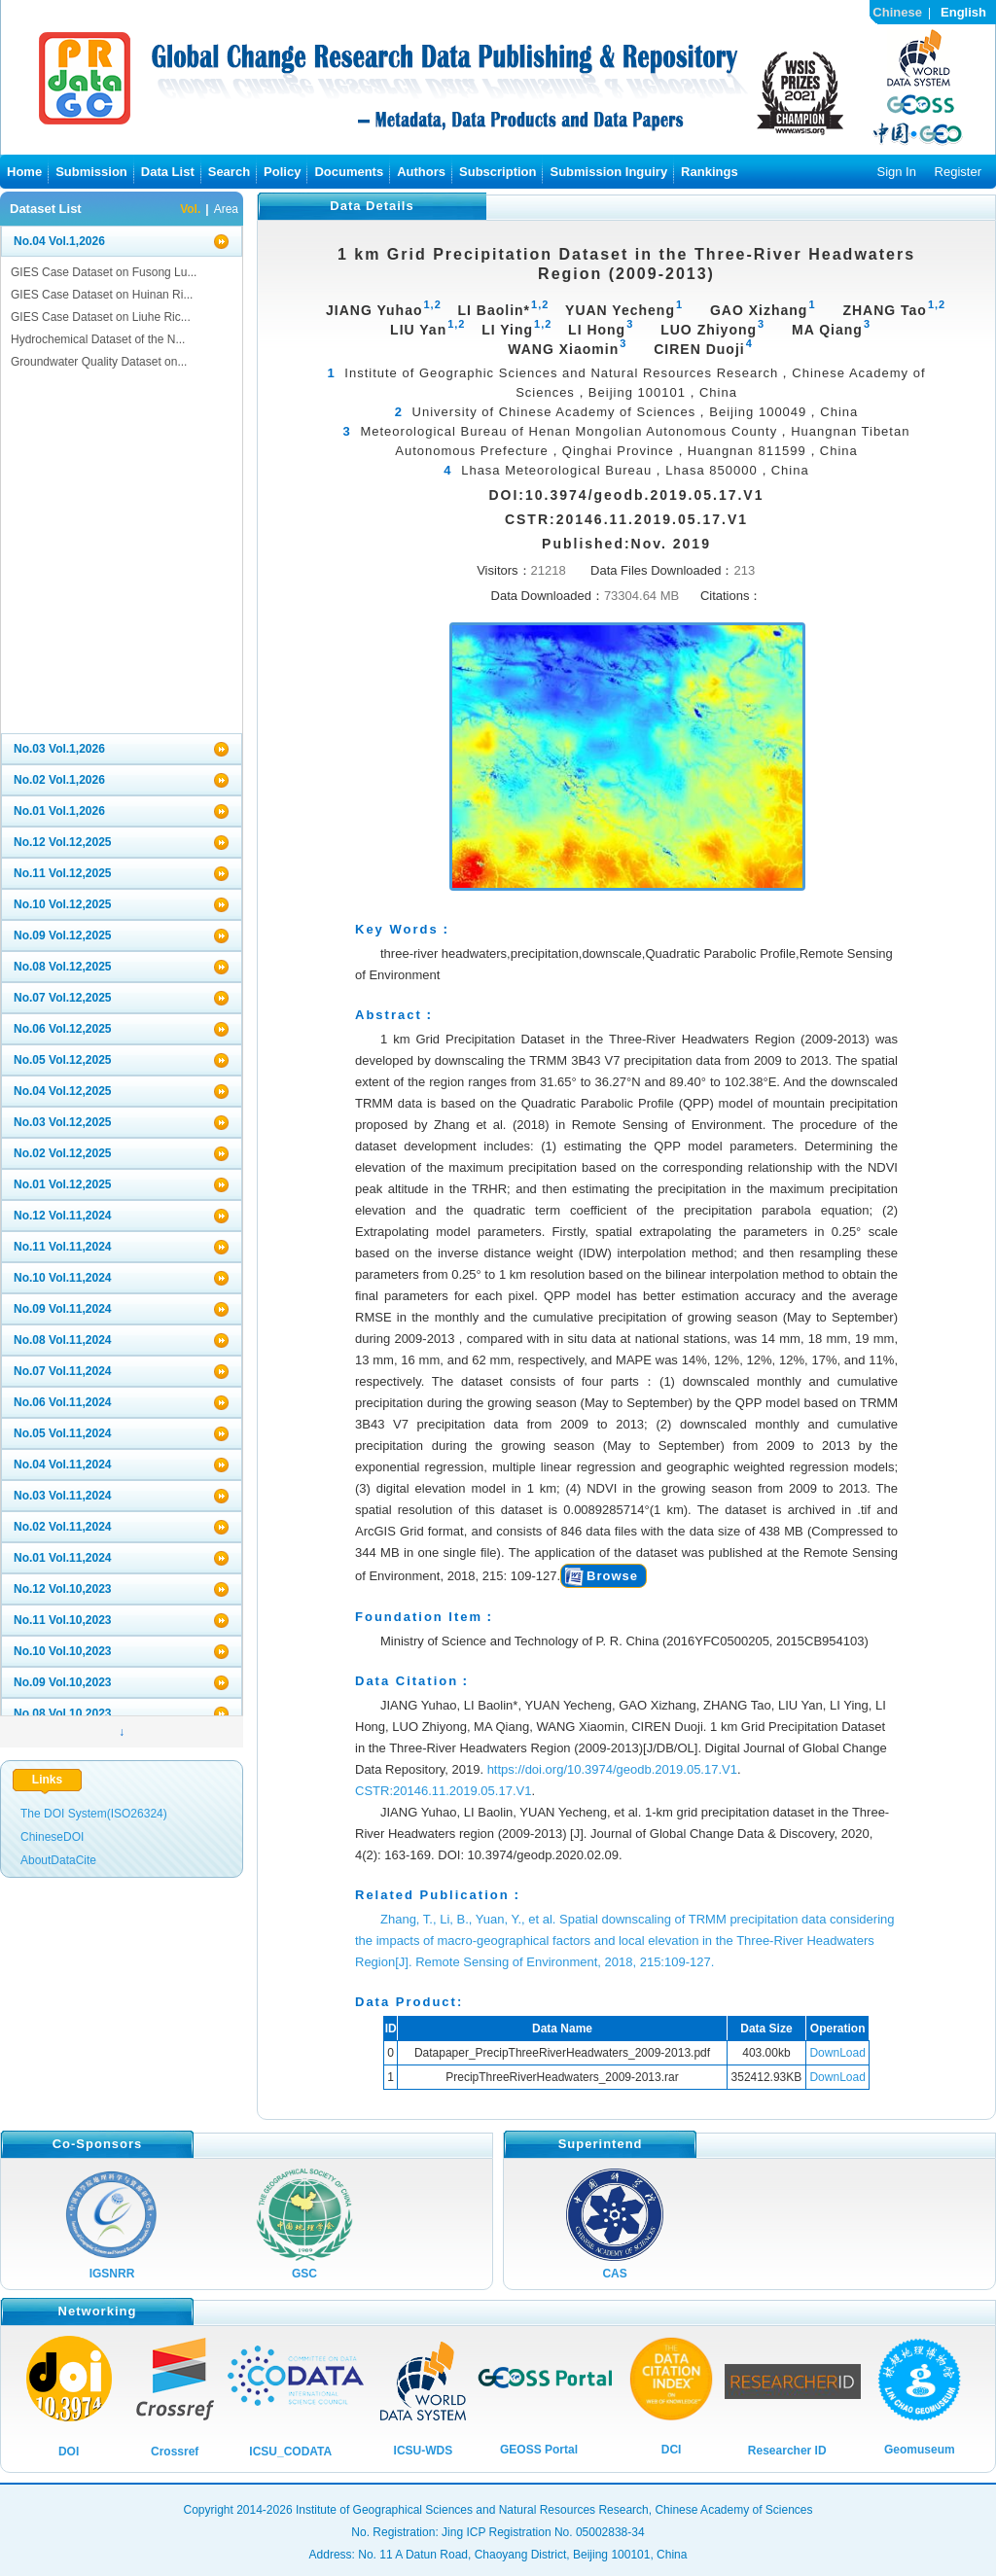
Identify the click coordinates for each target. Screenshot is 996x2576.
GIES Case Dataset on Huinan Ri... (102, 294)
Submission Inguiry (608, 171)
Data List (168, 171)
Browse (612, 1576)
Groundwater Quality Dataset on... (99, 362)
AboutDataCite (58, 1860)
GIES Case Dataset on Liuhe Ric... (101, 317)
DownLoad (837, 2053)
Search (229, 171)
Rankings (709, 171)
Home (24, 171)
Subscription (497, 171)
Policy (282, 171)
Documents (348, 171)
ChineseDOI (52, 1837)
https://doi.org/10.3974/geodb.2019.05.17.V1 (612, 1769)
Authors (421, 171)
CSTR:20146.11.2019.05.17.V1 (443, 1790)
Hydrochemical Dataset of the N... (98, 339)
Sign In (895, 171)
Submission (91, 171)
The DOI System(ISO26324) (93, 1813)
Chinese (897, 12)
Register (958, 171)
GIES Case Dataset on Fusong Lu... (103, 272)
